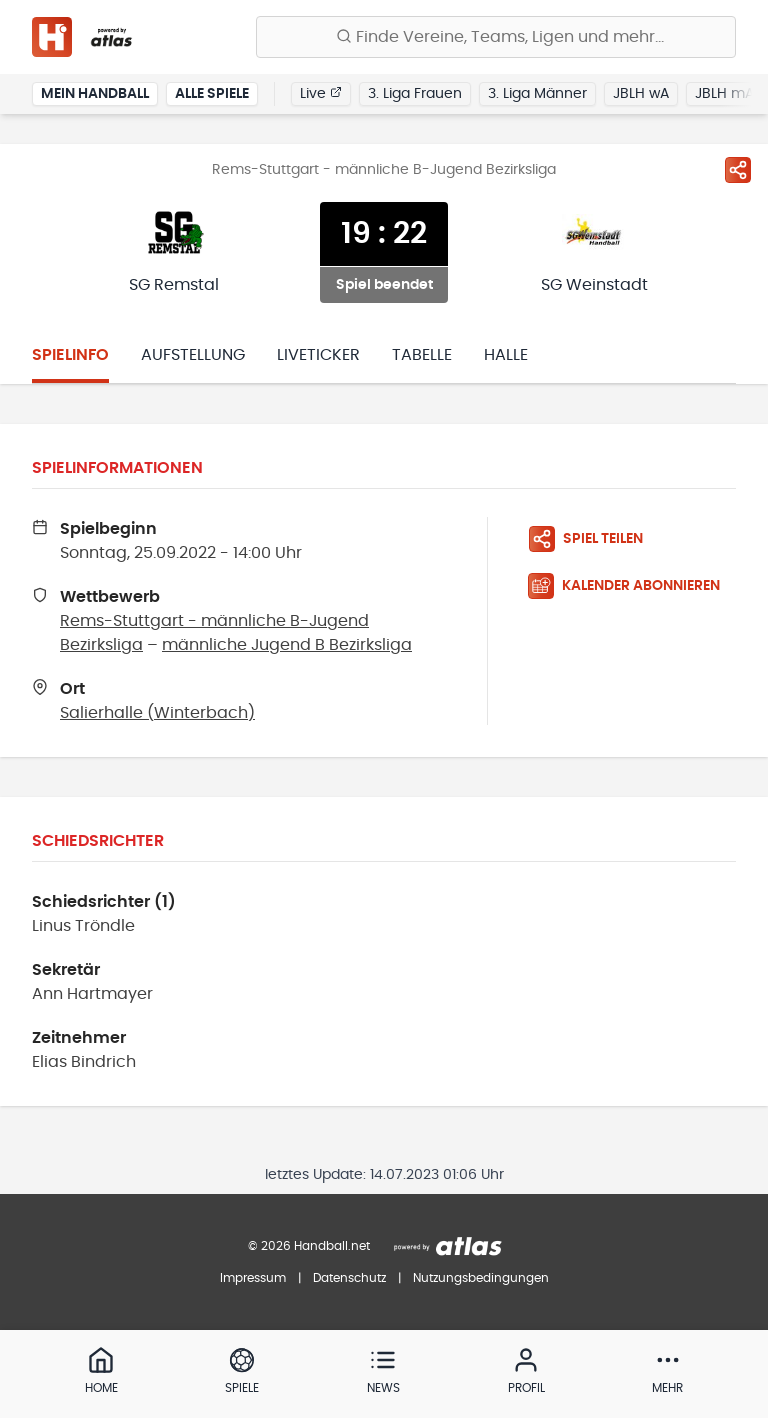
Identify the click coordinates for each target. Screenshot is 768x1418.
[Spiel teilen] (738, 170)
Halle (506, 355)
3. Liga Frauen (415, 94)
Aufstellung (193, 355)
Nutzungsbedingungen (481, 1278)
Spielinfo (70, 355)
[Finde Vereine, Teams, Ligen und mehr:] (496, 37)
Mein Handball (95, 94)
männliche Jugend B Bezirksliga (287, 645)
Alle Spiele (212, 94)
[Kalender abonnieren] (632, 586)
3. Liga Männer (537, 94)
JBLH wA (641, 94)
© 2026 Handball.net (309, 1246)
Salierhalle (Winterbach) (157, 713)
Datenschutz (349, 1278)
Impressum (253, 1278)
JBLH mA (724, 94)
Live (321, 93)
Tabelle (422, 355)
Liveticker (318, 355)
